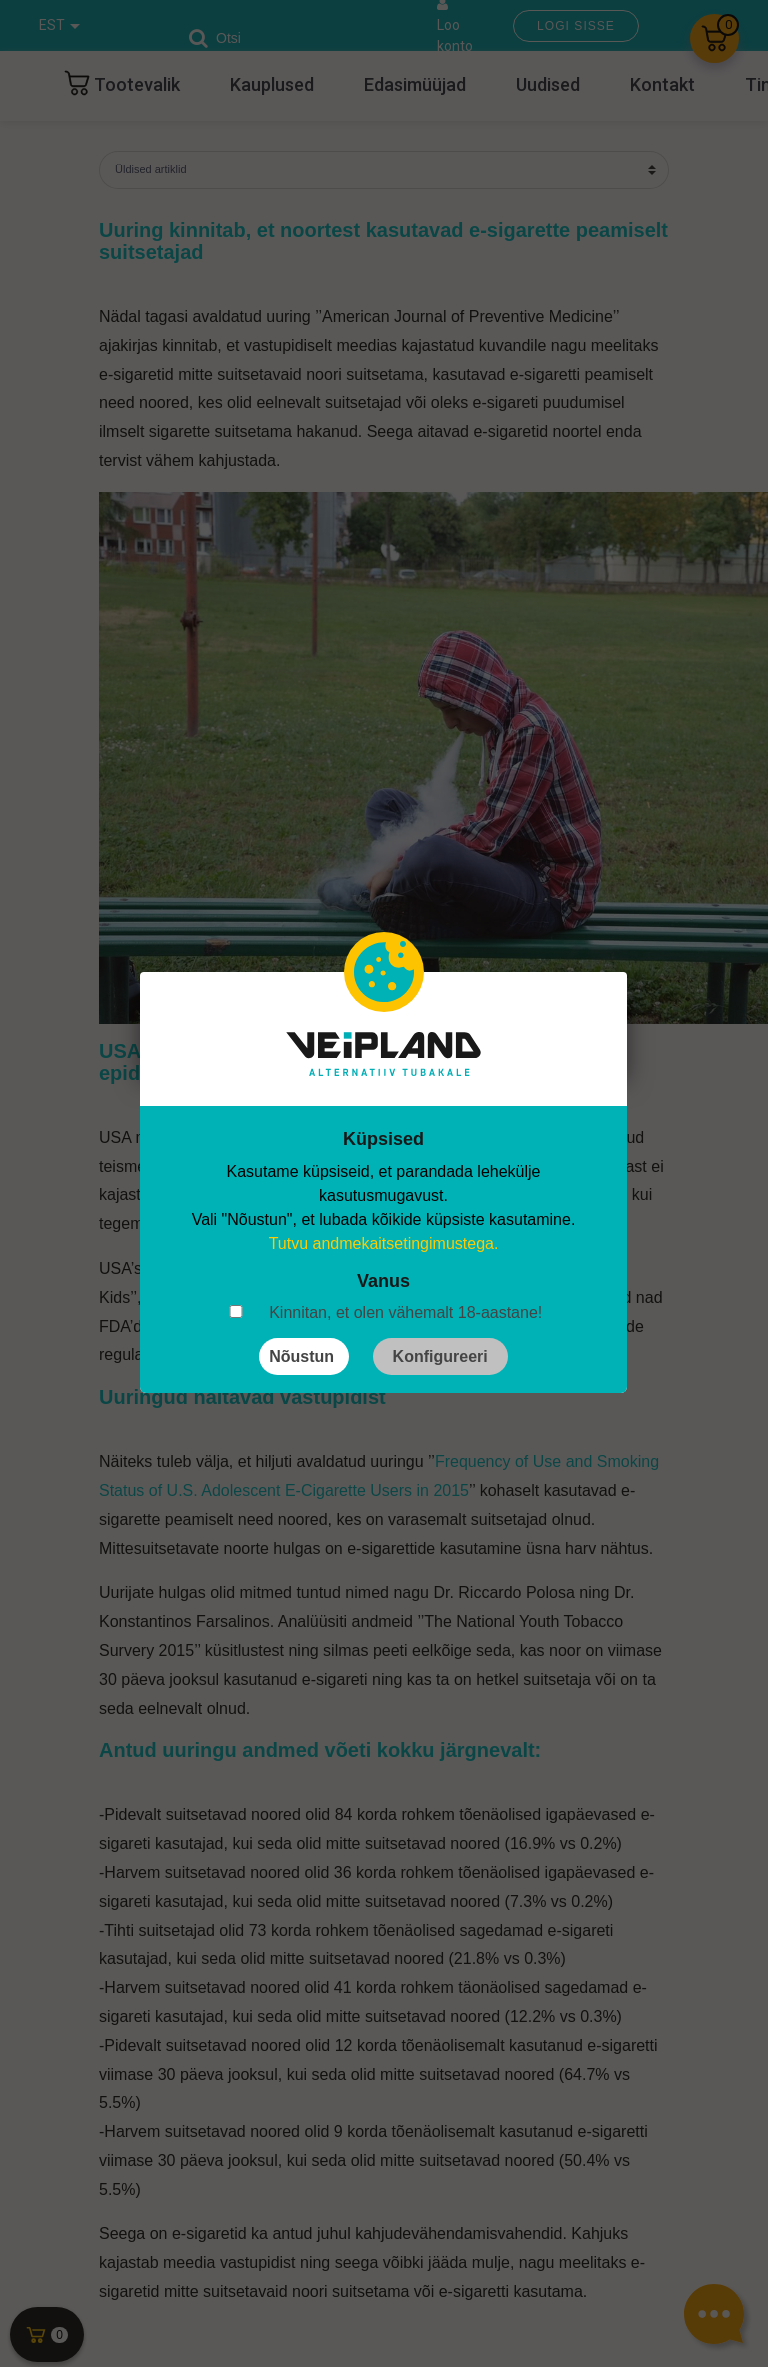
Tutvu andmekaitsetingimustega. (384, 1243)
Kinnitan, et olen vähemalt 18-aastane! (405, 1312)
